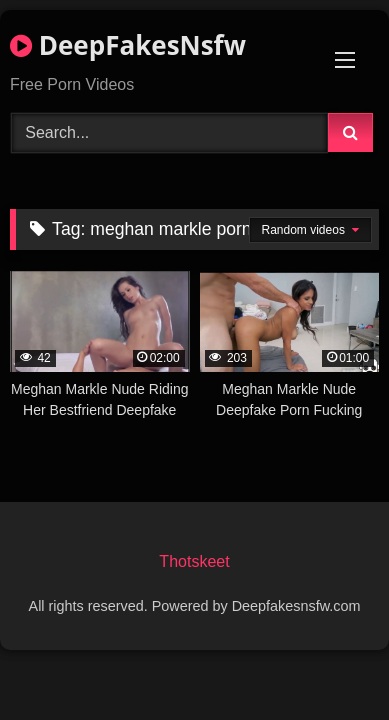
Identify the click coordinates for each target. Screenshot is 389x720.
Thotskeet (194, 561)
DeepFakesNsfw (128, 45)
